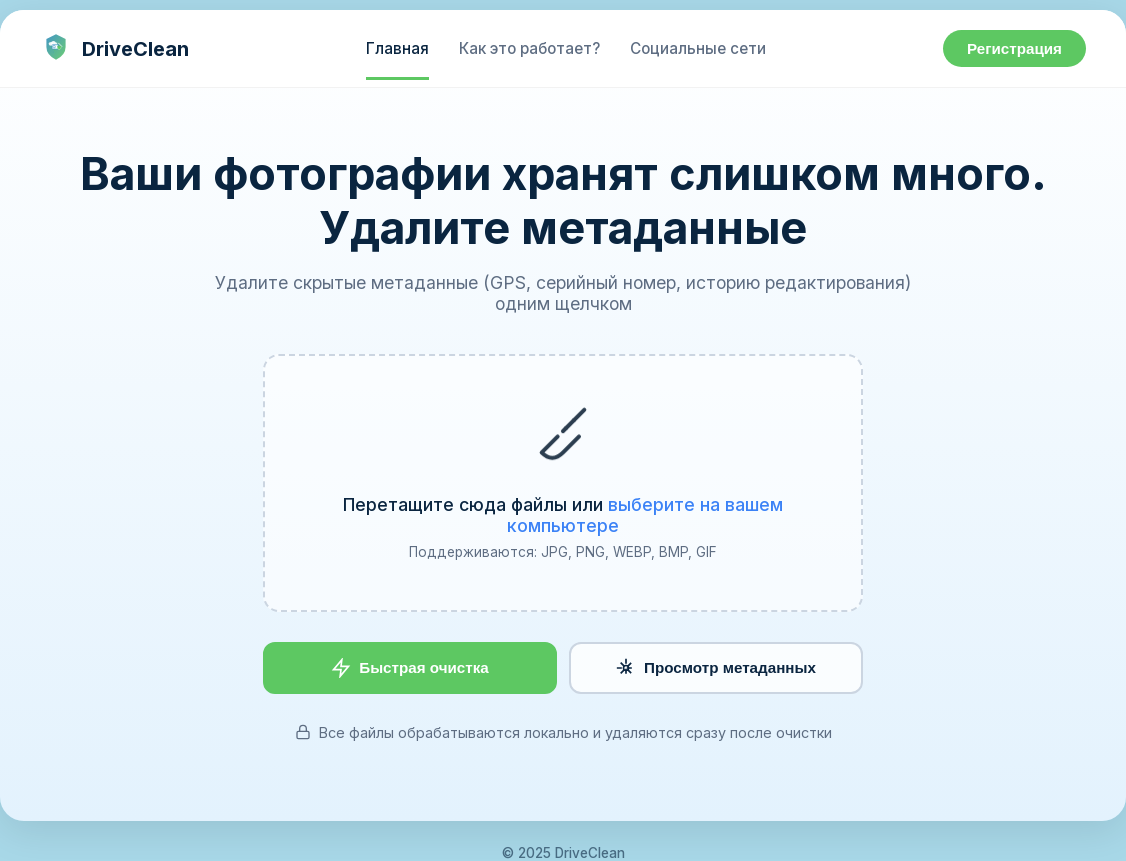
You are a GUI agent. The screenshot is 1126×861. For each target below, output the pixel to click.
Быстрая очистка (410, 668)
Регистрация (1014, 48)
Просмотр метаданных (716, 668)
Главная (397, 48)
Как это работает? (529, 48)
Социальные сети (698, 48)
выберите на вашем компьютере (645, 515)
